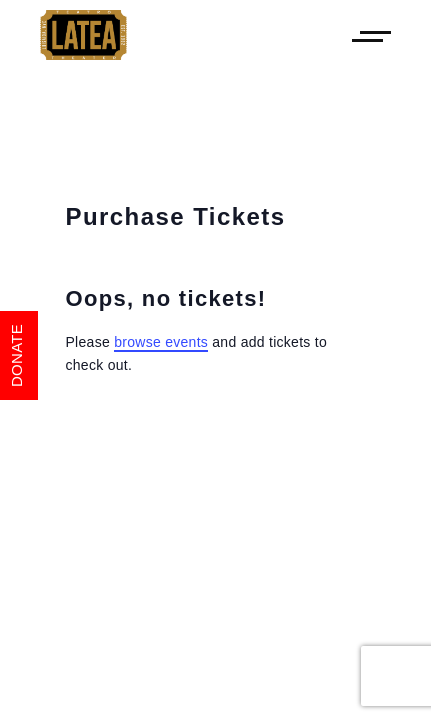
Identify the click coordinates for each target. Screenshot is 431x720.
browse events (161, 342)
